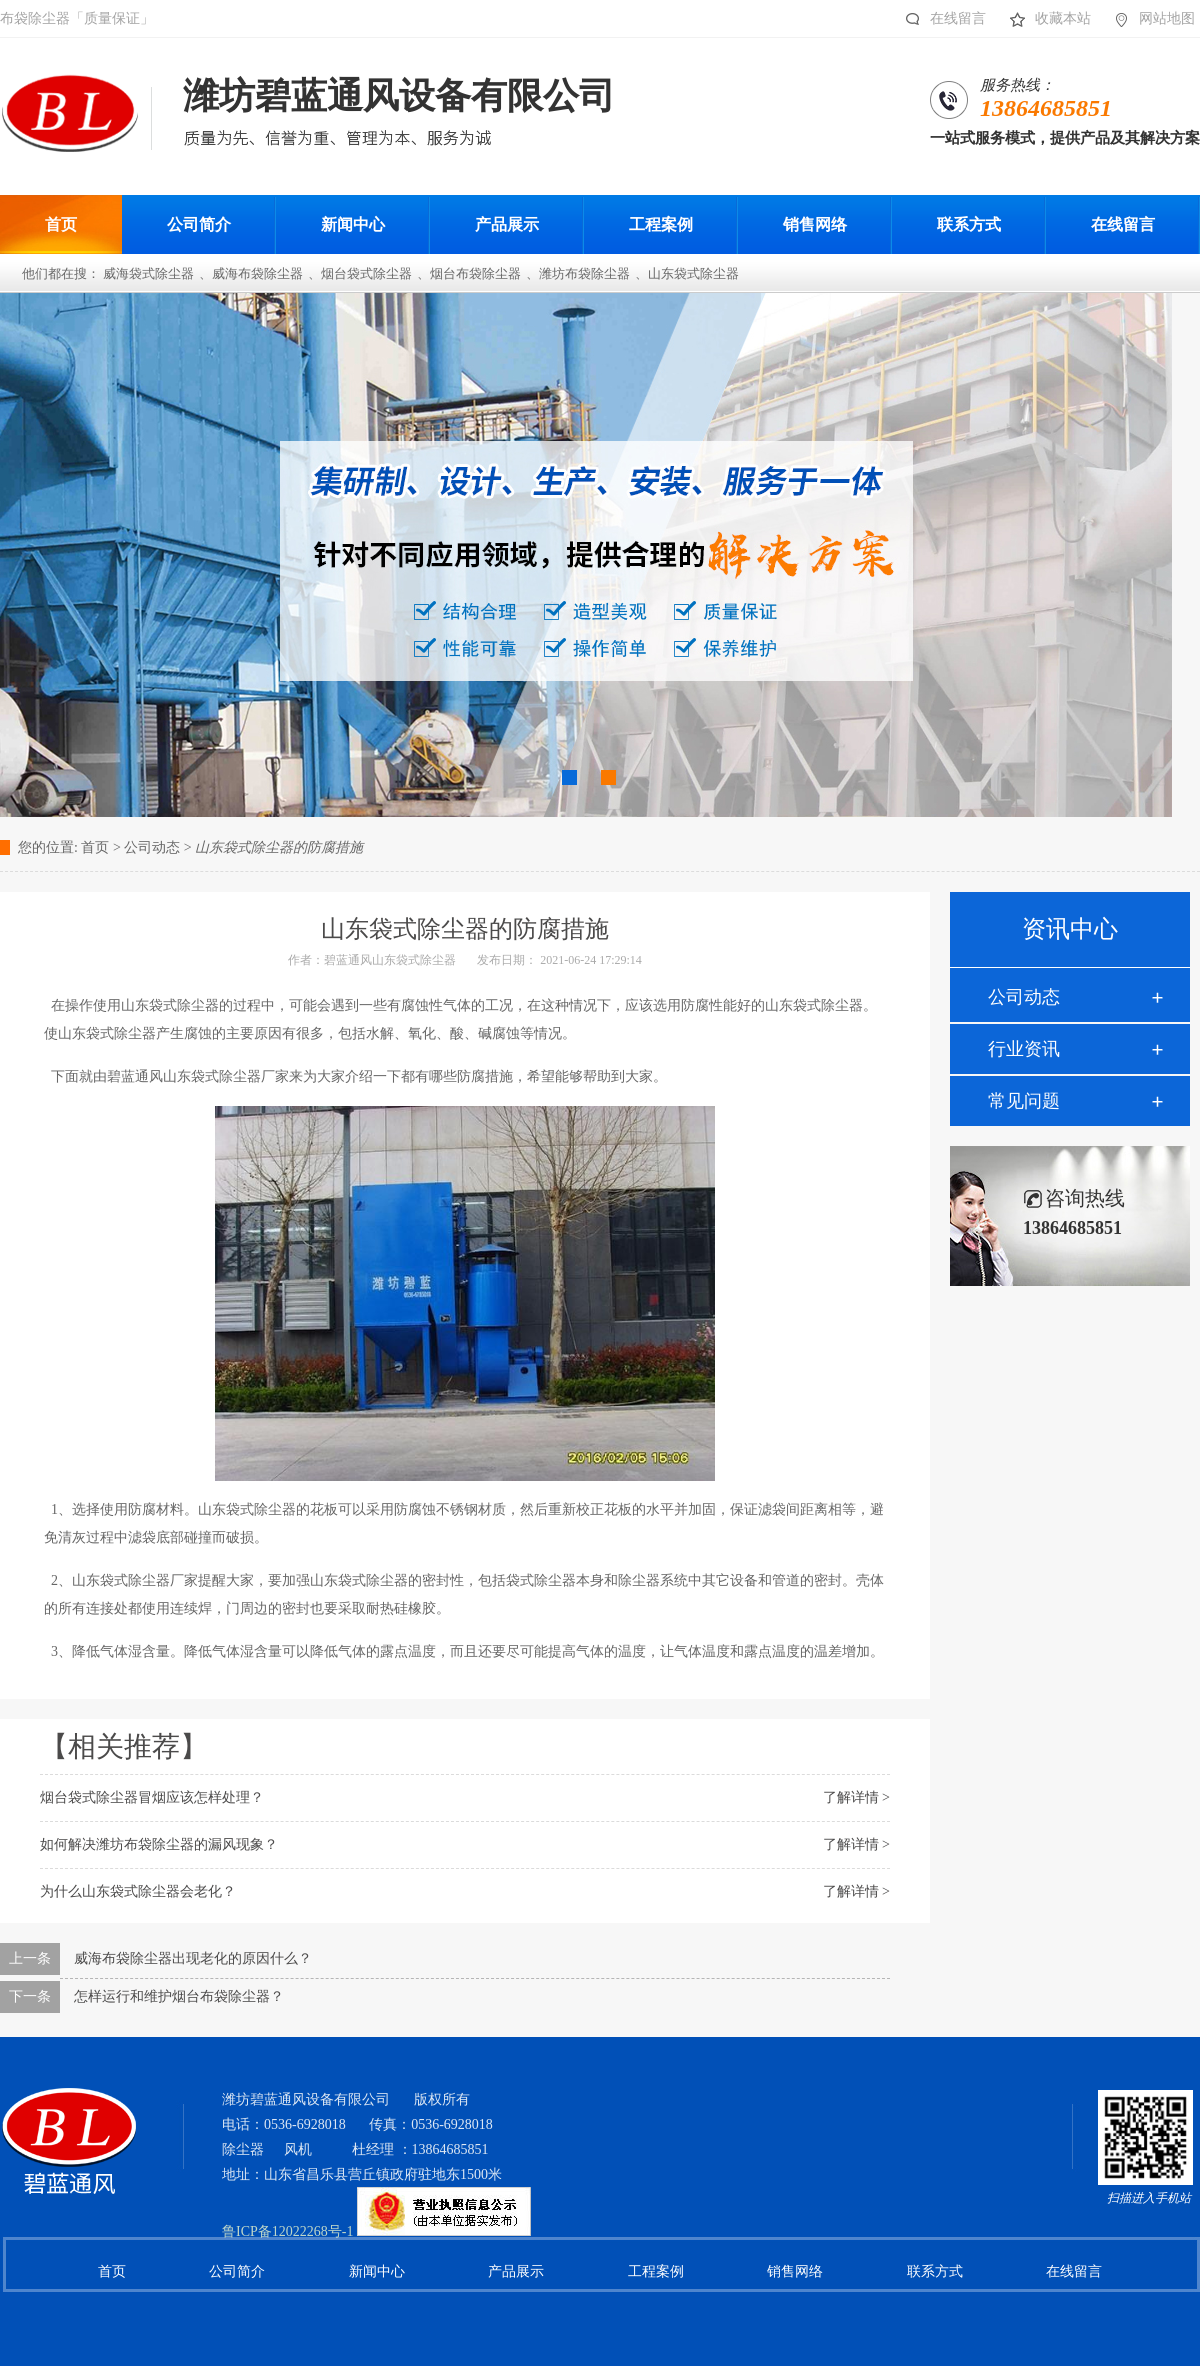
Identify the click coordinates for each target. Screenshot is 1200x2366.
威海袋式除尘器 (148, 273)
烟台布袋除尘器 (475, 273)
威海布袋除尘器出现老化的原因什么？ (193, 1958)
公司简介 (237, 2271)
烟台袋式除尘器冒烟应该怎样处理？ (152, 1797)
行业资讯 (1024, 1049)
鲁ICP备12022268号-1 (287, 2231)
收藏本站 (1045, 19)
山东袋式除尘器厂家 (135, 1580)
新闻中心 (377, 2271)
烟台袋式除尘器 (366, 273)
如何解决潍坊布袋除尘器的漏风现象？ (159, 1844)
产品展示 (516, 2271)
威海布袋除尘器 (257, 273)
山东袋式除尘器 (693, 273)
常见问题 (1024, 1101)
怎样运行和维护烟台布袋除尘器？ (179, 1996)
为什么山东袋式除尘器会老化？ (138, 1891)
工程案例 (656, 2271)
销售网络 (795, 2271)
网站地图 (1149, 19)
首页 (95, 847)
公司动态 (1024, 997)
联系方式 (935, 2271)
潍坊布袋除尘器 (584, 273)
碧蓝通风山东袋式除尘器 (390, 960)
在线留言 (940, 19)
